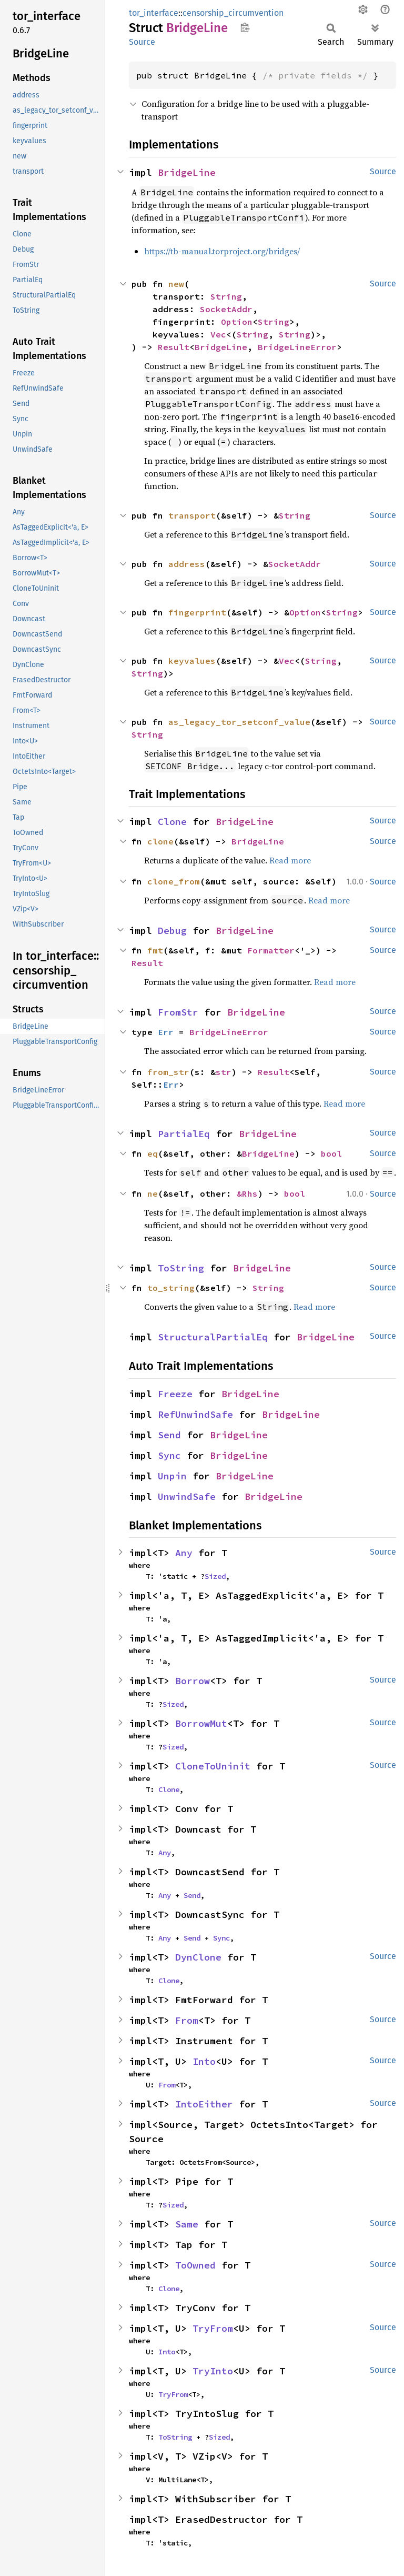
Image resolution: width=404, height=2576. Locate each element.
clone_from (173, 881)
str (223, 1072)
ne (152, 1193)
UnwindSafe (187, 1496)
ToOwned (195, 2265)
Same (186, 2224)
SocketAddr (226, 309)
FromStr (178, 1012)
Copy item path (245, 27)
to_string (171, 1287)
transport (192, 515)
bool (331, 1153)
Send (169, 1435)
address (186, 564)
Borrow (192, 1681)
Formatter (271, 950)
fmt (155, 950)
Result (173, 347)
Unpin (172, 1476)
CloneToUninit (212, 1766)
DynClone (198, 1957)
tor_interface (153, 13)
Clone (172, 821)
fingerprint (197, 612)
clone (160, 841)
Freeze (175, 1394)
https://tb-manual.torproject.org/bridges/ (222, 251)
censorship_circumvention (233, 13)
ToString (181, 1268)
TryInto (213, 2371)
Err (166, 1032)
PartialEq (184, 1134)
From (186, 2020)
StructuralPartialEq (213, 1337)
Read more (290, 860)
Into (204, 2061)
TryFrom (213, 2328)
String (226, 296)
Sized (215, 1576)
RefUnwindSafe (195, 1414)
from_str (168, 1072)
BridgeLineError (297, 347)
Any (184, 1553)
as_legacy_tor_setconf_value (239, 722)
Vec (218, 334)
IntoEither (204, 2104)
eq (152, 1153)
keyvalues (192, 660)
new (176, 284)
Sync (169, 1455)
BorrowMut (201, 1723)
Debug (172, 930)
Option (236, 321)
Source (142, 42)
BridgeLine (187, 172)
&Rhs (247, 1193)
